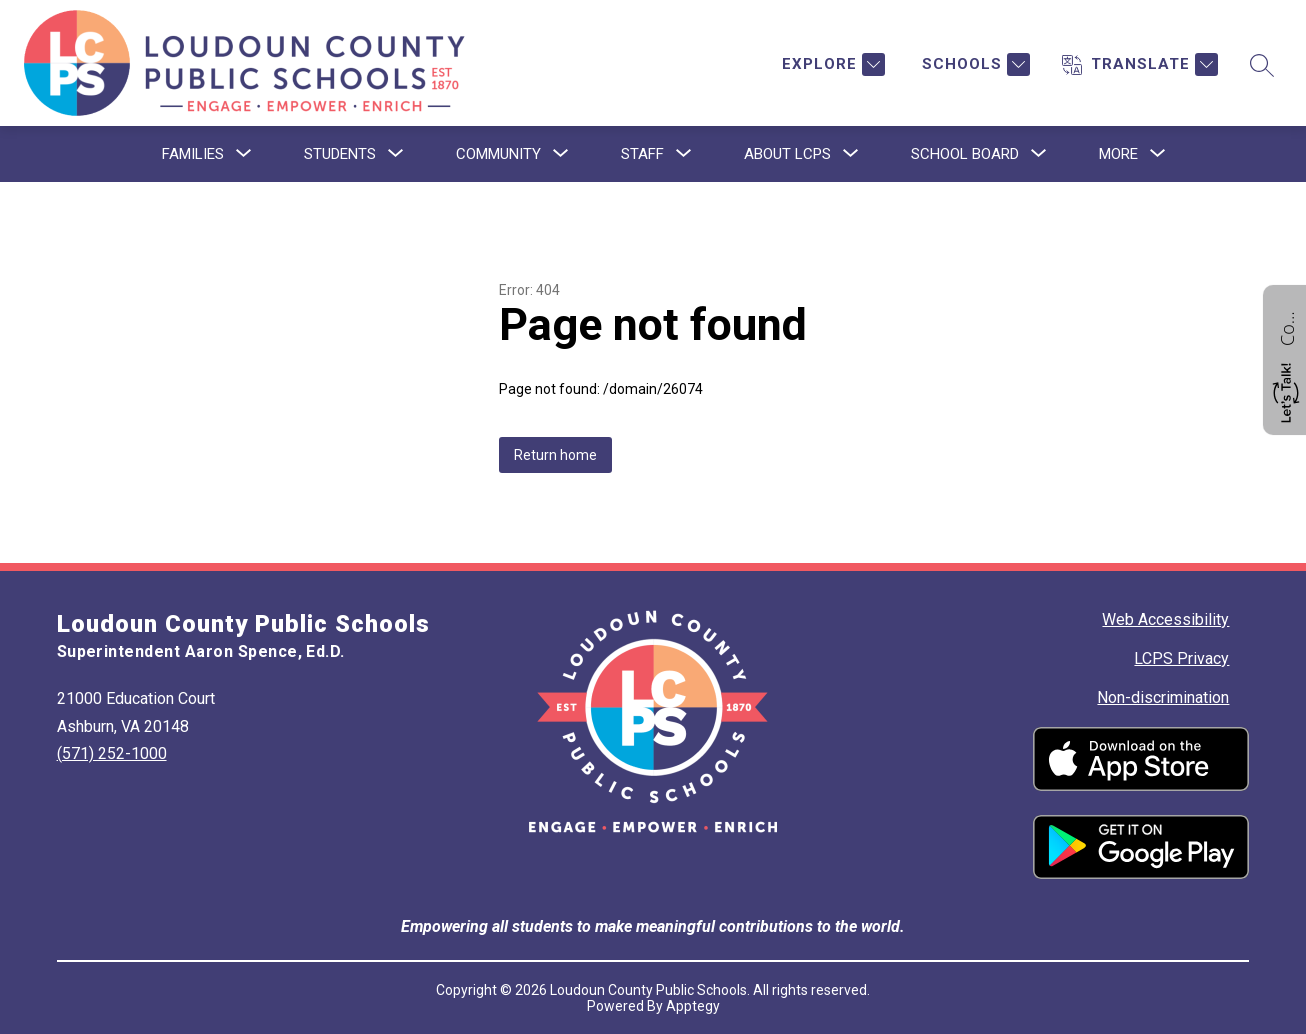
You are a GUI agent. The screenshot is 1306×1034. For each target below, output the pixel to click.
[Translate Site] (1140, 64)
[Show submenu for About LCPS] (787, 154)
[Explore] (831, 64)
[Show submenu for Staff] (642, 154)
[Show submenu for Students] (340, 154)
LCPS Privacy (1181, 658)
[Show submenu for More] (1118, 154)
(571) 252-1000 (112, 753)
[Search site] (1262, 65)
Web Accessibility (1165, 619)
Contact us (1287, 326)
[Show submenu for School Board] (965, 154)
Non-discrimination (1163, 697)
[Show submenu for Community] (498, 154)
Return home (555, 455)
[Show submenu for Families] (193, 154)
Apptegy (693, 1006)
